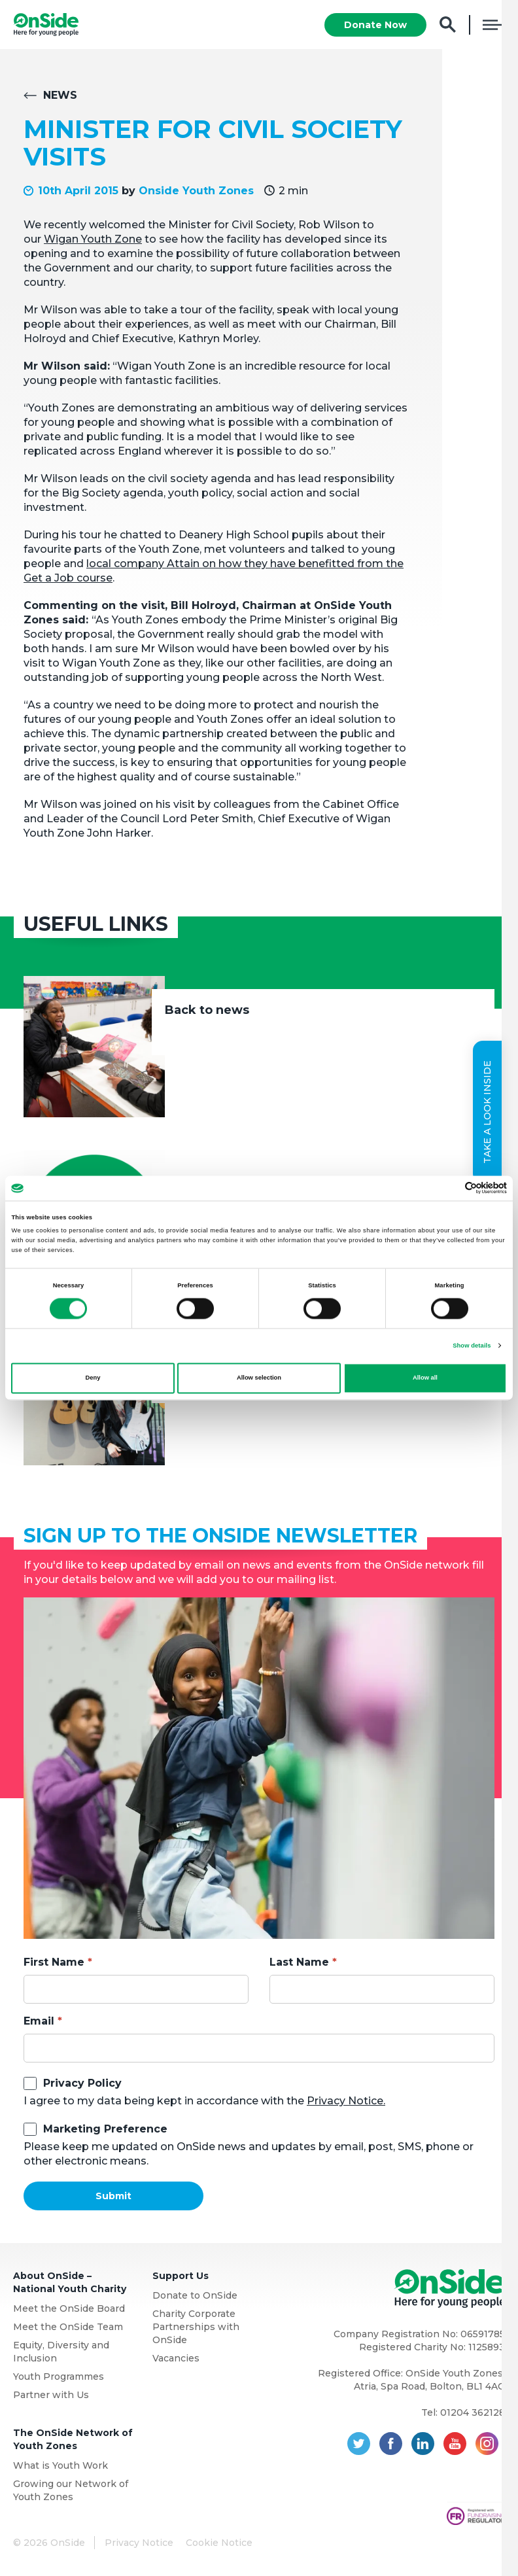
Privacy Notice (139, 2543)
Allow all (425, 1378)
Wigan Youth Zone (93, 240)
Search (448, 25)
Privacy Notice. (346, 2101)
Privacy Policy (82, 2084)
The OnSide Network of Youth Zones (73, 2440)
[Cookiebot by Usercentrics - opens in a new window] (449, 1188)
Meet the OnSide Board (69, 2309)
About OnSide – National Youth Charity (69, 2283)
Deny (93, 1378)
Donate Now (375, 25)
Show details (472, 1345)
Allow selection (259, 1378)
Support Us (180, 2276)
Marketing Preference (105, 2129)
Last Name (299, 1963)
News (60, 96)
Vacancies (175, 2359)
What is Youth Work (60, 2466)
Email (39, 2021)
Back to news (207, 1010)
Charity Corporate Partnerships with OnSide (195, 2327)
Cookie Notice (219, 2543)
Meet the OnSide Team (68, 2327)
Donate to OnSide (194, 2296)
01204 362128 (472, 2413)
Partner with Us (51, 2395)
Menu (493, 25)
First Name (54, 1963)
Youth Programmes (58, 2377)
